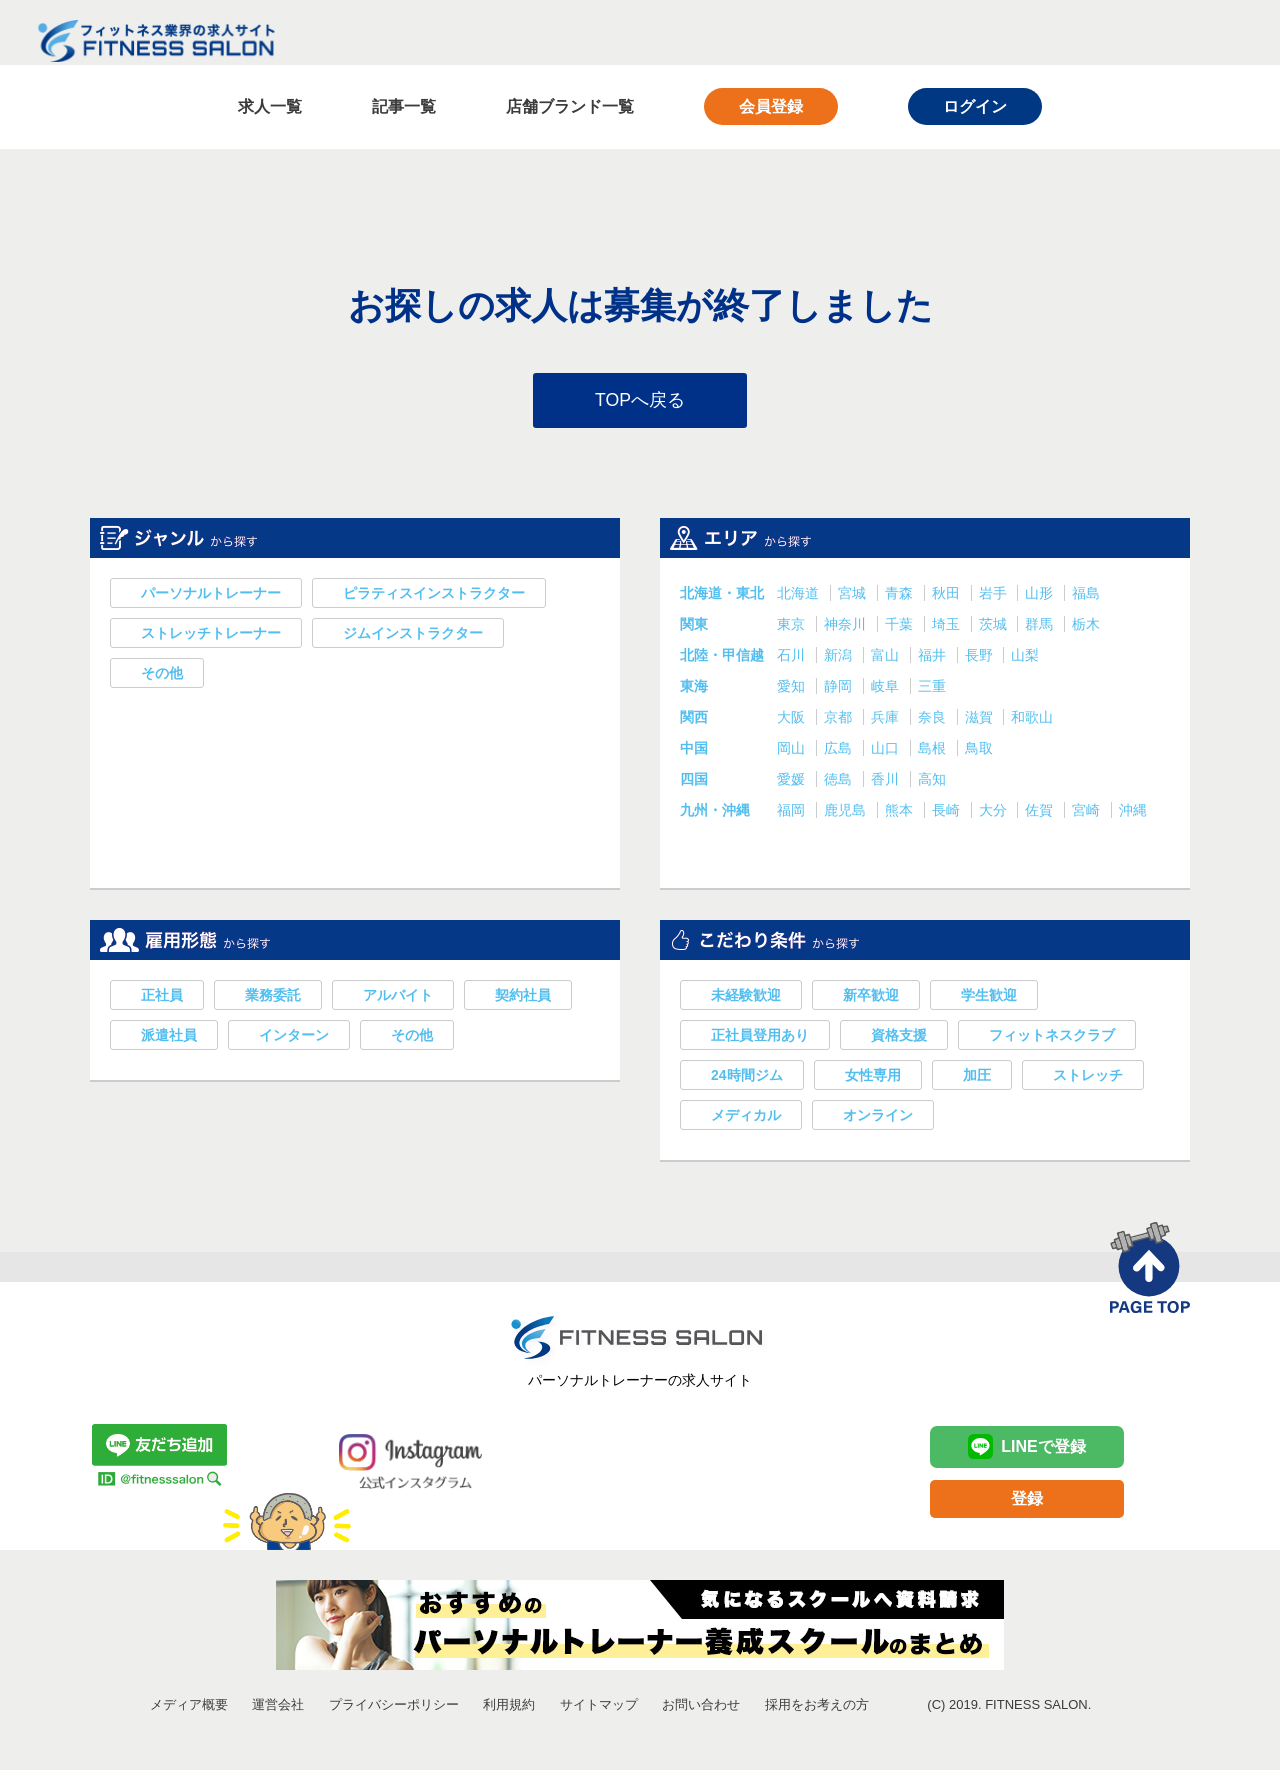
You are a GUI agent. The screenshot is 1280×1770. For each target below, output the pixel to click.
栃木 (1086, 626)
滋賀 (981, 719)
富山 (887, 657)
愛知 (793, 688)
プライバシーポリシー (394, 1706)
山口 (887, 750)
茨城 (995, 626)
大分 (995, 812)
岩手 (995, 595)
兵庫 (887, 719)
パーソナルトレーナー (211, 595)
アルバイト (398, 997)
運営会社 (278, 1706)
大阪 (793, 719)
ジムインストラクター (413, 635)
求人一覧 (270, 106)
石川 (793, 657)
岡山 (793, 750)
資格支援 (899, 1037)
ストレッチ (1088, 1077)
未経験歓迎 (746, 997)
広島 (840, 750)
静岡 (840, 688)
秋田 (948, 595)
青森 (901, 595)
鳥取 (979, 750)
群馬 (1041, 626)
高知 (932, 781)
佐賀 (1041, 812)
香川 (887, 781)
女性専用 (873, 1077)
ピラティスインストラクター (434, 595)
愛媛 (793, 781)
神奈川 (847, 626)
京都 (840, 719)
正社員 (162, 997)
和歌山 (1032, 719)
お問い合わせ (701, 1706)
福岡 (793, 812)
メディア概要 (189, 1706)
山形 (1041, 595)
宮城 (854, 595)
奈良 (934, 719)
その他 (162, 675)
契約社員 (523, 997)
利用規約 (509, 1706)
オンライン (878, 1117)
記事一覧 (404, 106)
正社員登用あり (760, 1037)
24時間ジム (747, 1077)
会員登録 (771, 106)
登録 (1027, 1500)
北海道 (800, 595)
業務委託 (273, 997)
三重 (932, 688)
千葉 (901, 626)
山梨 (1025, 657)
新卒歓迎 (871, 997)
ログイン (975, 106)
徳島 (840, 781)
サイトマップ (599, 1706)
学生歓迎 (989, 997)
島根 (934, 750)
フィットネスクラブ (1052, 1037)
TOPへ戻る (640, 401)
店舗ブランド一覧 (570, 106)
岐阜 (887, 688)
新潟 (840, 657)
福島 (1086, 595)
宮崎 (1088, 812)
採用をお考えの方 (817, 1706)
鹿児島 (847, 812)
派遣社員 (169, 1037)
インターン (294, 1037)
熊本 (901, 812)
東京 (793, 626)
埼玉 (948, 626)
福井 (934, 657)
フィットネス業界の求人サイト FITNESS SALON (156, 41)
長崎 (948, 812)
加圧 (977, 1077)
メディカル (746, 1117)
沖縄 (1133, 812)
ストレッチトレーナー (211, 635)
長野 (981, 657)
